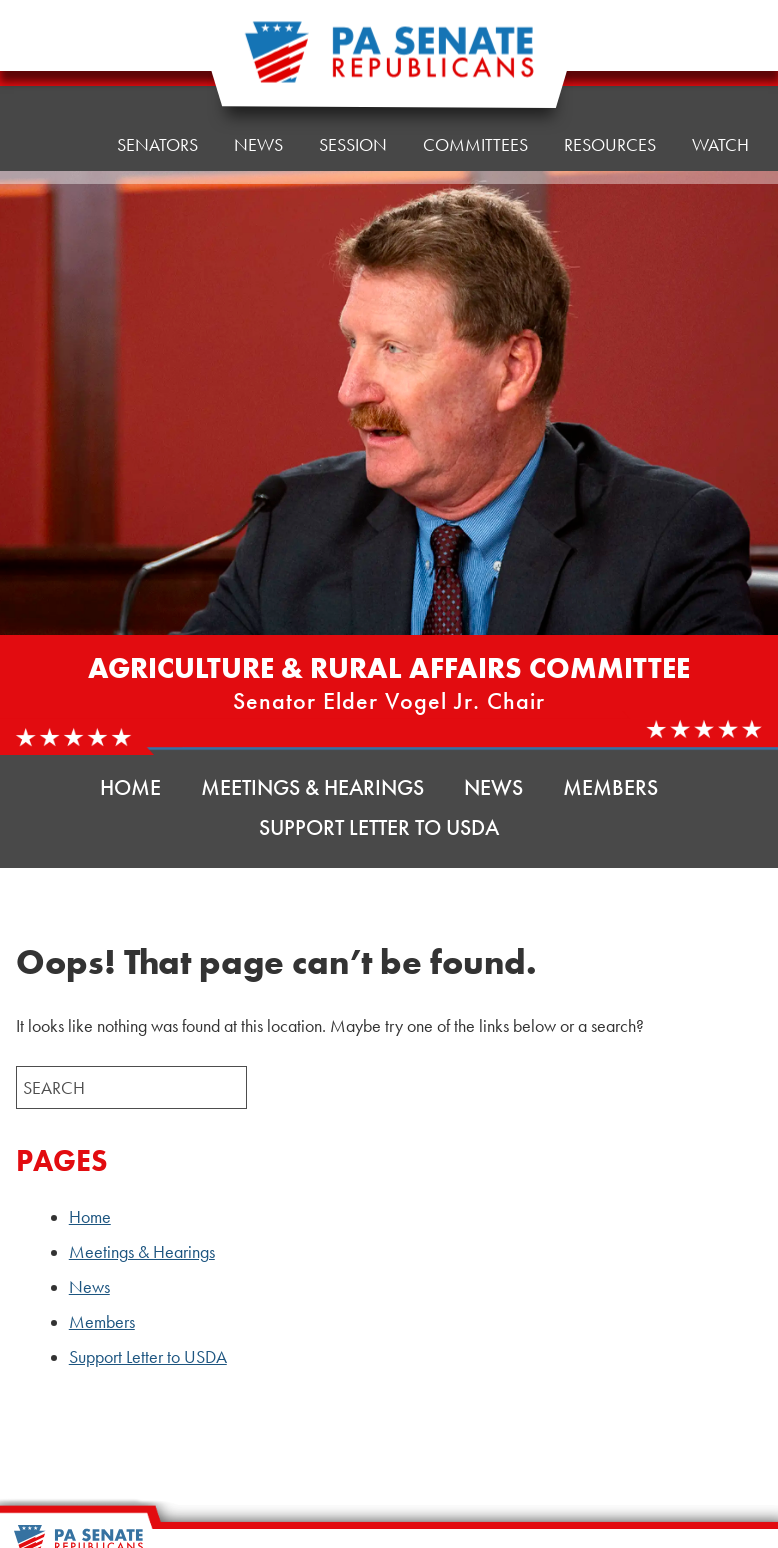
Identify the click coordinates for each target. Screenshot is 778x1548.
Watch (720, 144)
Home (55, 72)
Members (610, 787)
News (493, 787)
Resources (610, 47)
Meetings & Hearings (312, 787)
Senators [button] (157, 67)
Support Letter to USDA (379, 827)
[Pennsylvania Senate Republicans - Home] (389, 62)
